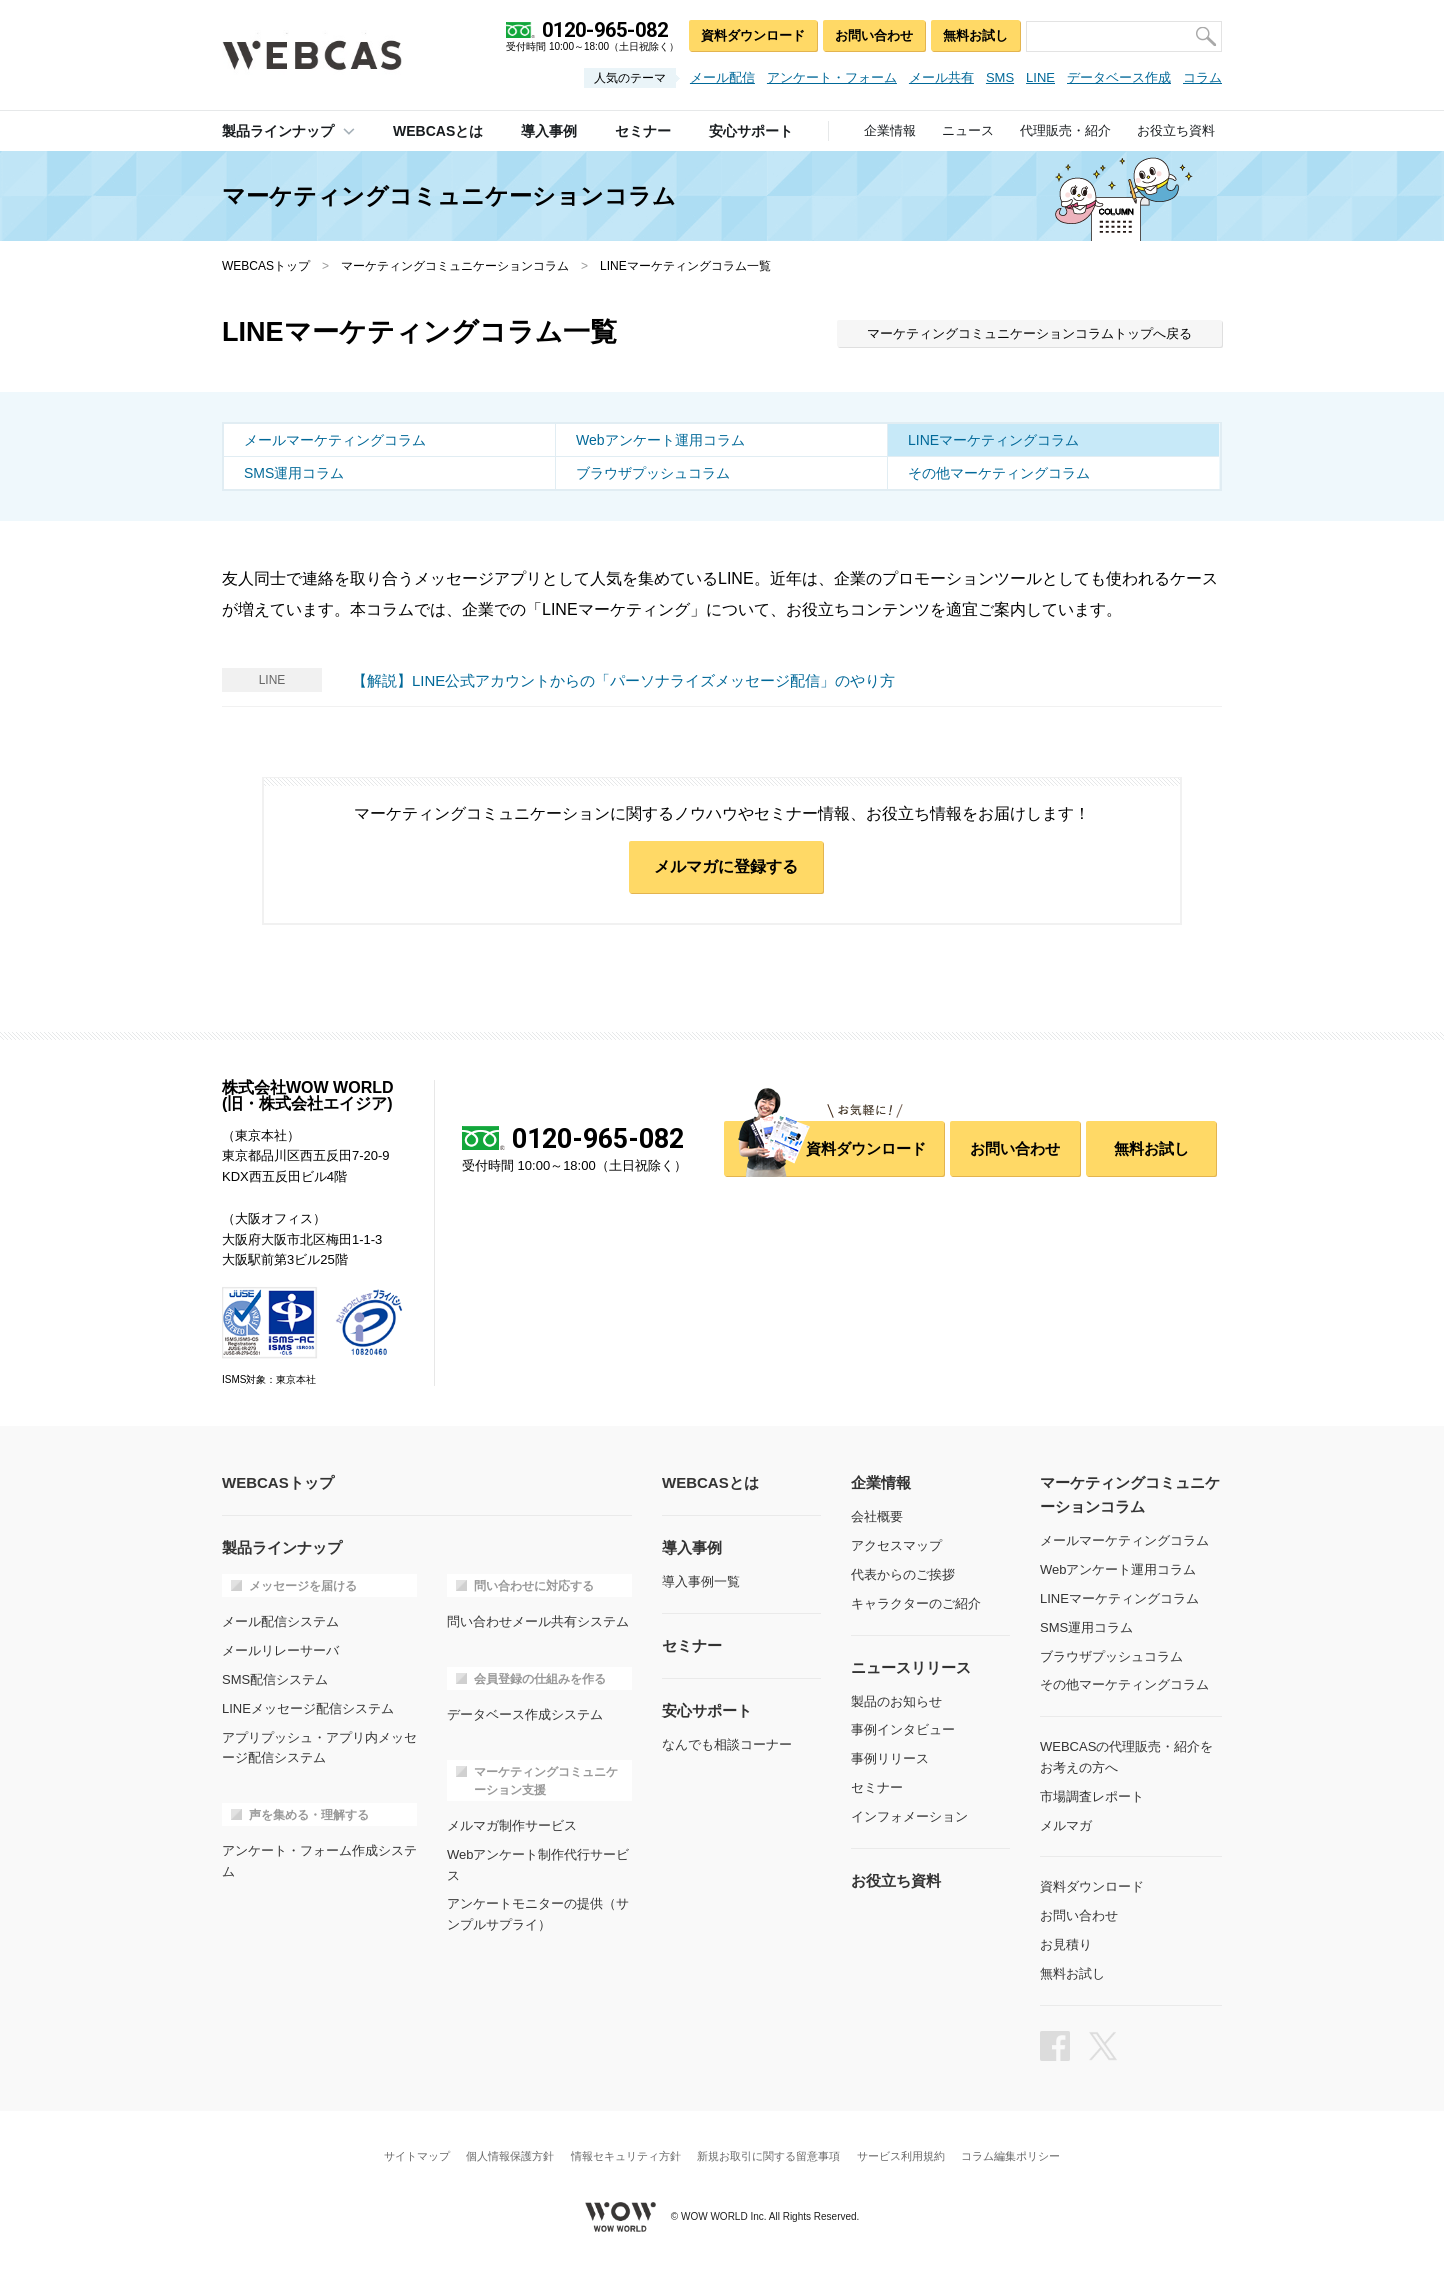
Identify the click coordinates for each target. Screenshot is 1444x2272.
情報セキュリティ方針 (626, 2156)
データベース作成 (1119, 77)
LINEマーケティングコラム (993, 440)
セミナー (877, 1787)
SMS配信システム (275, 1679)
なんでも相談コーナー (727, 1744)
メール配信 (722, 77)
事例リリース (890, 1758)
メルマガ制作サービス (512, 1825)
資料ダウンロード (753, 35)
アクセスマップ (896, 1545)
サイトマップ (417, 2156)
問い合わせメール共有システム (538, 1621)
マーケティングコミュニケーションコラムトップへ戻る (1029, 333)
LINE (1040, 77)
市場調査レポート (1092, 1796)
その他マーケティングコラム (999, 473)
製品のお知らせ (896, 1701)
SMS (1000, 77)
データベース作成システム (525, 1714)
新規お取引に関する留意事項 (768, 2156)
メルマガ (1066, 1825)
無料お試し (975, 35)
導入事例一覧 (701, 1581)
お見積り (1066, 1944)
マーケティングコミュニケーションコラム (455, 266)
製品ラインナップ (278, 131)
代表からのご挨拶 (903, 1574)
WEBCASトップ (266, 266)
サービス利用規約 (901, 2156)
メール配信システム (280, 1621)
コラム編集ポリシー (1010, 2156)
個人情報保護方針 (510, 2156)
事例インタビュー (903, 1729)
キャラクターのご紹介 (916, 1603)
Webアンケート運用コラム (660, 440)
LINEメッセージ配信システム (308, 1708)
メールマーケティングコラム (335, 440)
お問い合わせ (874, 35)
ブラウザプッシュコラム (653, 473)
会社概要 (877, 1516)
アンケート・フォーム (832, 77)
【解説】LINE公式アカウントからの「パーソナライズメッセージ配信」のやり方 (623, 680)
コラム (1202, 77)
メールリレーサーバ (280, 1650)
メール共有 (941, 77)
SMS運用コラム (294, 473)
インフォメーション (909, 1816)
